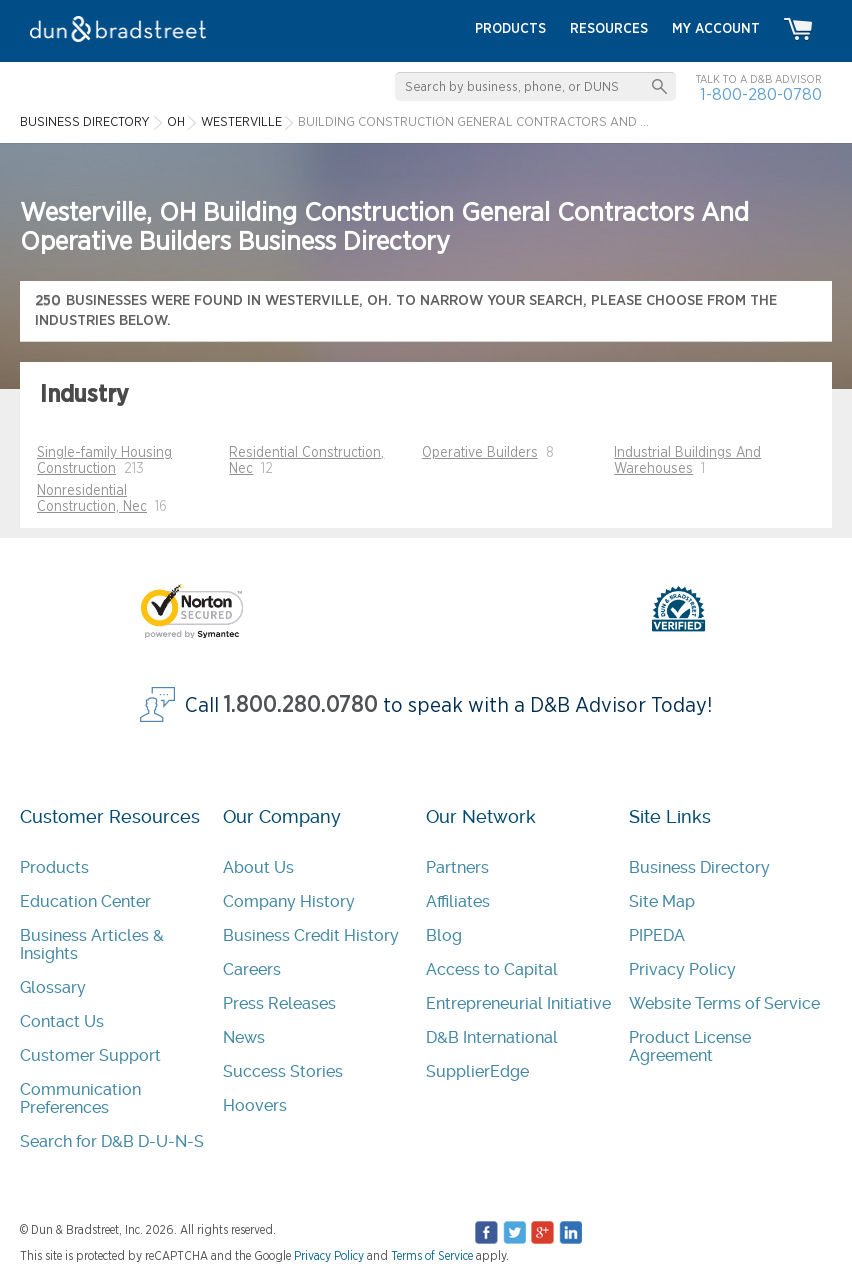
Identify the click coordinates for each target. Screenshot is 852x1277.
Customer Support (90, 1055)
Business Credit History (311, 935)
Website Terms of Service (724, 1003)
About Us (258, 867)
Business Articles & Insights (92, 944)
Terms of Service (432, 1256)
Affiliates (458, 901)
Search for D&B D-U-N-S (112, 1141)
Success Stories (283, 1071)
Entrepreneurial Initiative (518, 1003)
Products (54, 867)
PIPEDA (657, 935)
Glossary (53, 987)
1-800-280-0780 (761, 94)
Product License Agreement (690, 1046)
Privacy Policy (682, 969)
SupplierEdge (477, 1071)
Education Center (85, 901)
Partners (457, 867)
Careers (252, 969)
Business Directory (699, 867)
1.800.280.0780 (301, 705)
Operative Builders (480, 453)
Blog (444, 935)
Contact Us (62, 1021)
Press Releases (279, 1003)
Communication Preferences (80, 1098)
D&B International (492, 1037)
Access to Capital (492, 969)
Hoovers (255, 1105)
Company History (289, 901)
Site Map (662, 901)
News (244, 1037)
